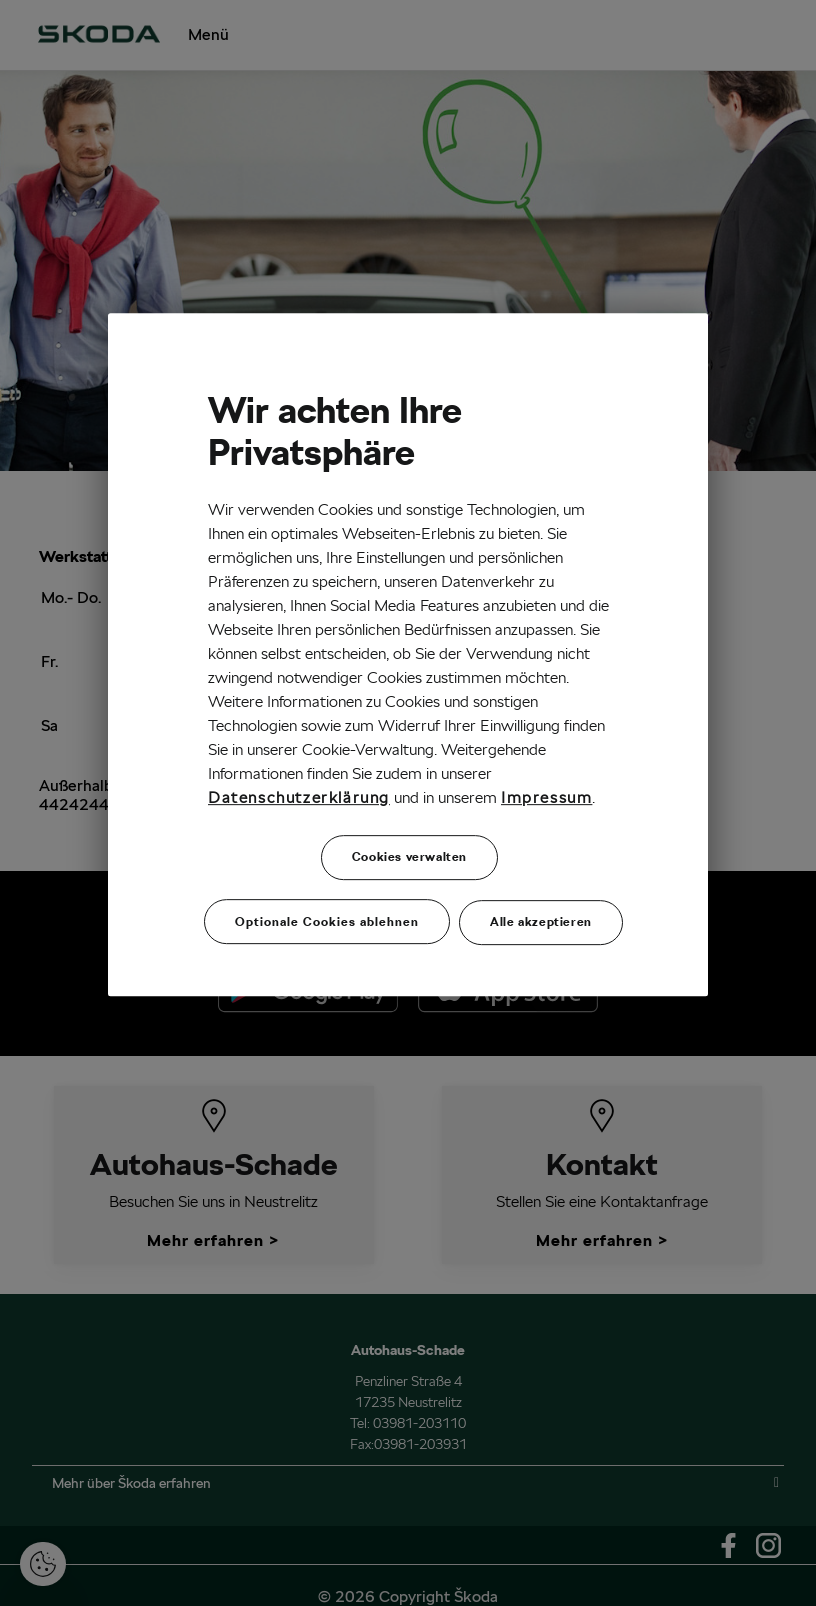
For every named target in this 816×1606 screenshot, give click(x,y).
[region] (408, 653)
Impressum (546, 798)
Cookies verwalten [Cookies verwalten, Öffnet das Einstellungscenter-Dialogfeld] (409, 857)
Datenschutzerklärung (299, 798)
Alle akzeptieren (541, 919)
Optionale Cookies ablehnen (327, 919)
